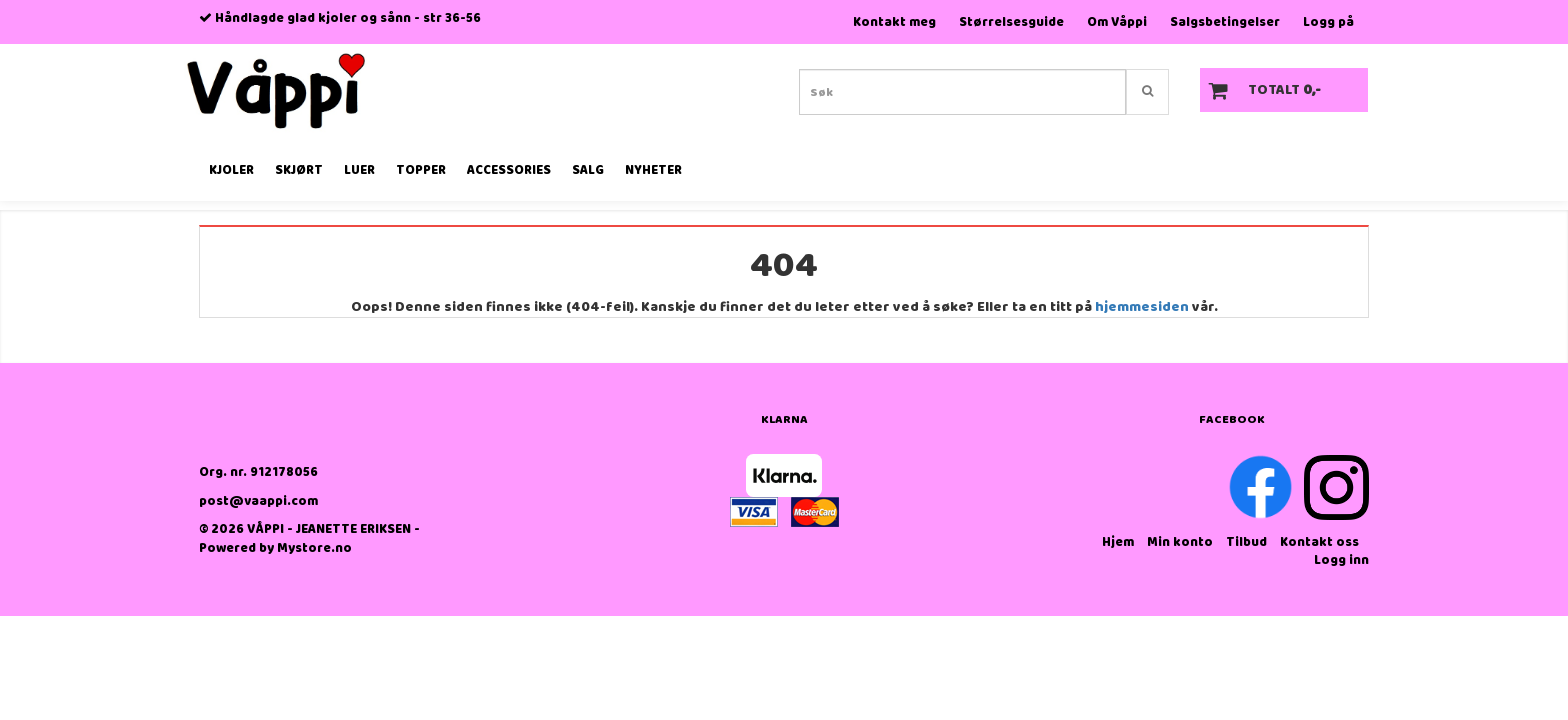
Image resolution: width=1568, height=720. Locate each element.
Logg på (1328, 22)
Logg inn (1341, 560)
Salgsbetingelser (1225, 22)
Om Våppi (1117, 22)
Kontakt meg (894, 22)
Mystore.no (314, 548)
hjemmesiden (1142, 307)
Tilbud (1246, 542)
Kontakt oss (1319, 542)
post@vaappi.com (258, 501)
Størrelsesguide (1011, 22)
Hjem (1118, 542)
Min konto (1180, 542)
